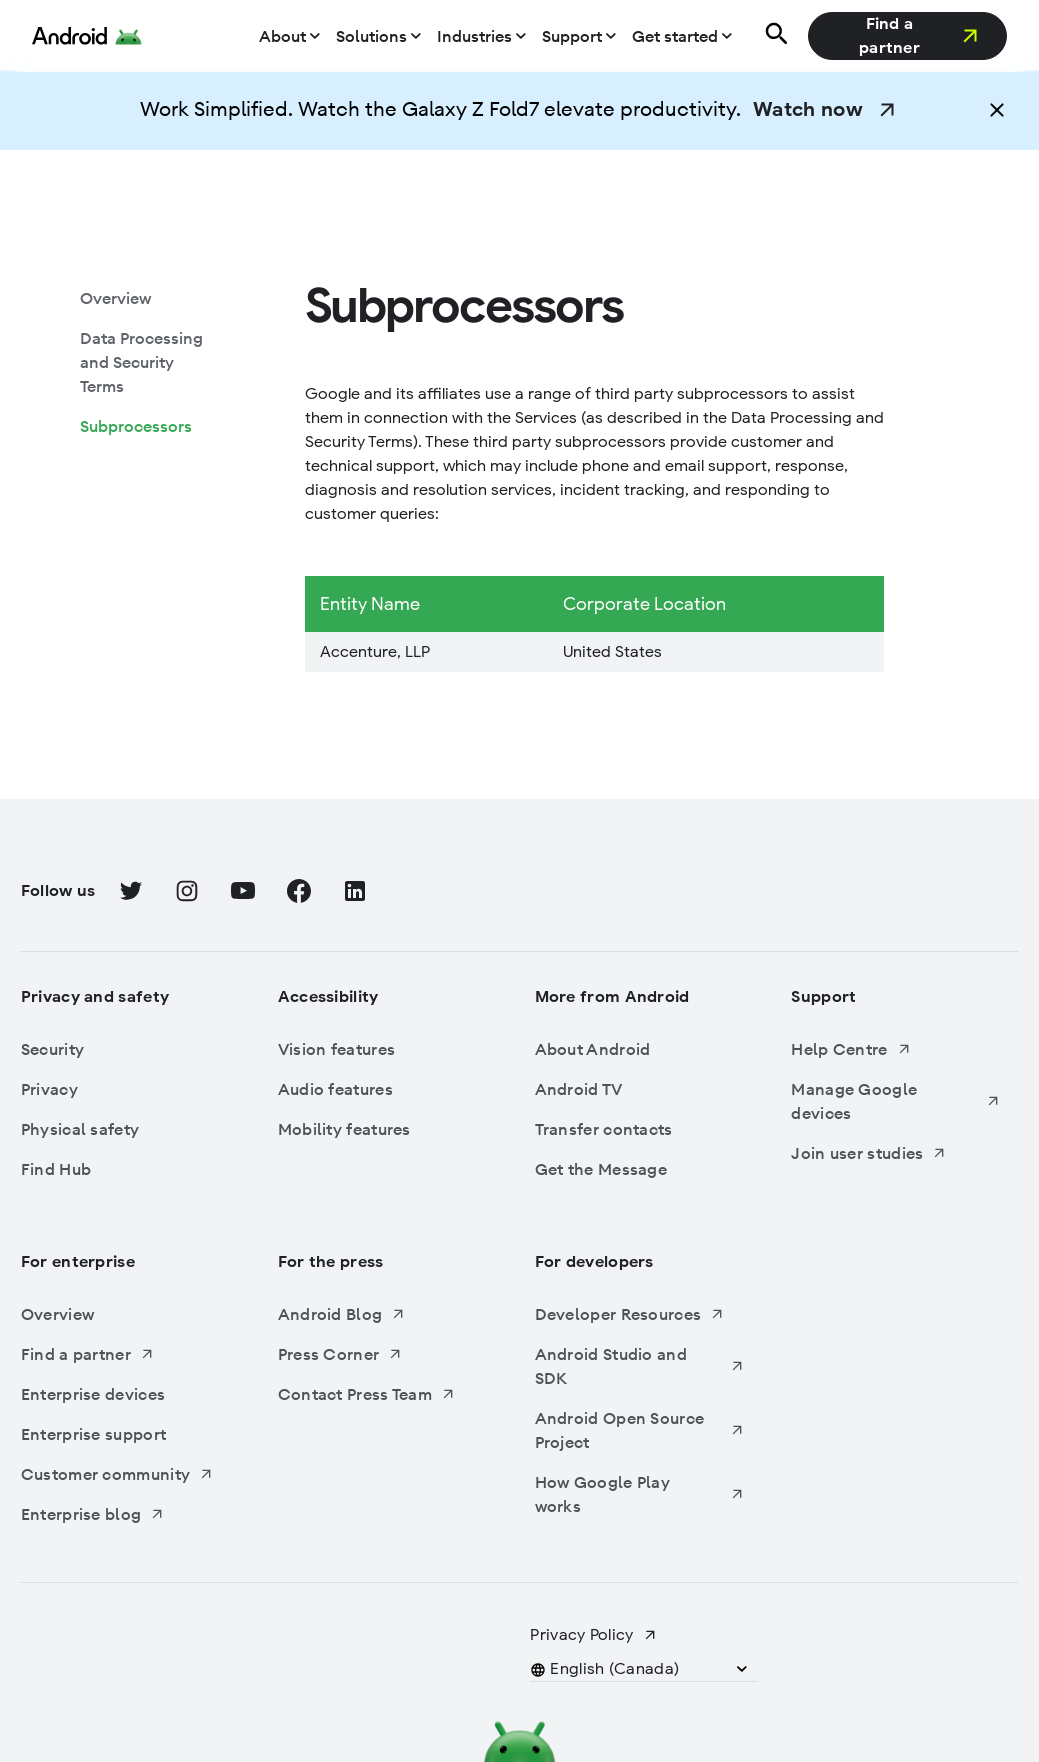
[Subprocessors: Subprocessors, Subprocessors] (136, 426)
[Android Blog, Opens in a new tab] (383, 1314)
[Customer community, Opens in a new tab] (126, 1474)
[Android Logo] (87, 36)
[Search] (774, 36)
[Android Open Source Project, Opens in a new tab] (640, 1430)
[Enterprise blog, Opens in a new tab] (126, 1514)
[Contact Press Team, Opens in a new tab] (383, 1394)
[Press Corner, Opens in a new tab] (383, 1354)
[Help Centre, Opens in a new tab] (896, 1049)
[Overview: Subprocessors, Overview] (115, 298)
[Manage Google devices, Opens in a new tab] (896, 1101)
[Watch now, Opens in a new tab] (826, 110)
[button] (997, 110)
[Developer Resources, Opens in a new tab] (640, 1314)
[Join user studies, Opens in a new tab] (896, 1153)
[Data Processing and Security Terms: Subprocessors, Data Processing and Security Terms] (145, 362)
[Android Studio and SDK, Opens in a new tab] (640, 1366)
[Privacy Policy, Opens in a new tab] (593, 1635)
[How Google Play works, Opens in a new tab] (640, 1494)
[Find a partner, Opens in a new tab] (907, 36)
